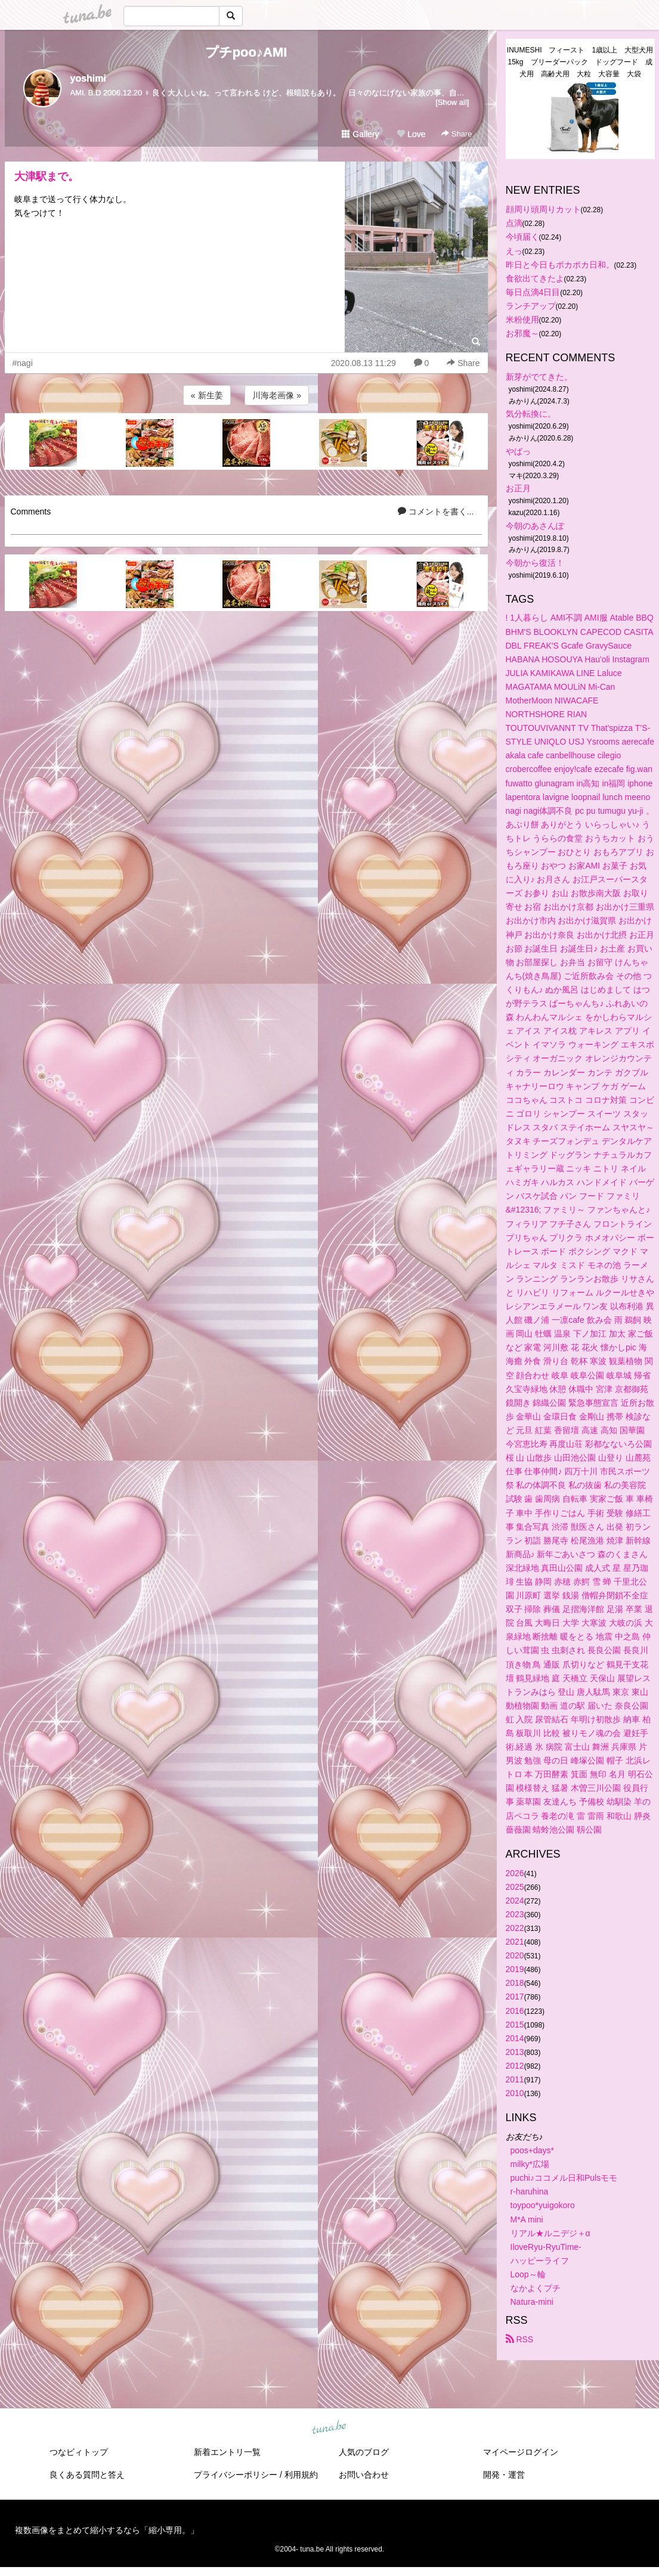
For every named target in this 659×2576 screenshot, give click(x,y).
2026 (515, 1873)
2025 (515, 1887)
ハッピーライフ (540, 2260)
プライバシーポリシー (235, 2474)
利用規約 (301, 2474)
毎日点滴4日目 (533, 292)
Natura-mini (532, 2302)
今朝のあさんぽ (535, 526)
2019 (515, 1969)
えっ (514, 251)
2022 (515, 1928)
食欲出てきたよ (535, 278)
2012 (515, 2065)
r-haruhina (530, 2191)
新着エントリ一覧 (227, 2452)
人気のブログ (364, 2452)
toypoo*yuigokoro (543, 2205)
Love (411, 134)
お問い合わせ (364, 2474)
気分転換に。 (531, 414)
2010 (515, 2093)
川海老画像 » (276, 395)
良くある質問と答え (87, 2474)
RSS (520, 2339)
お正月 (518, 488)
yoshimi (88, 78)
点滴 (514, 223)
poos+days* (533, 2150)
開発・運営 (504, 2474)
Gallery (360, 134)
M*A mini (527, 2219)
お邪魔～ (522, 333)
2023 (515, 1914)
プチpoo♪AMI (246, 52)
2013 (515, 2052)
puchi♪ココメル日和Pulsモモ (564, 2178)
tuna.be (329, 2428)
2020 (515, 1955)
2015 (515, 2024)
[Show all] (452, 102)
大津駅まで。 (46, 176)
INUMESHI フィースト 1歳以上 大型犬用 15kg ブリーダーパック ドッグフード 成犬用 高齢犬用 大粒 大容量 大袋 (581, 62)
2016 (515, 2011)
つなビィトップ (78, 2452)
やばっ (518, 451)
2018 (515, 1983)
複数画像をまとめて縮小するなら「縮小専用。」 (107, 2530)
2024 (515, 1900)
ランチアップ (531, 306)
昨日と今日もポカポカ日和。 (560, 264)
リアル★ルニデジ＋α (550, 2233)
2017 (515, 1996)
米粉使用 (522, 319)
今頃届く (522, 236)
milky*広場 (530, 2164)
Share (456, 133)
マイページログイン (520, 2452)
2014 (515, 2038)
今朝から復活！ (535, 563)
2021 (515, 1941)
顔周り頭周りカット (543, 209)
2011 (515, 2079)
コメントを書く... (436, 511)
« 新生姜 (207, 395)
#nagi (23, 363)
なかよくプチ (536, 2288)
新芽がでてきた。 (539, 377)
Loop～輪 (528, 2274)
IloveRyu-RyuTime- (546, 2247)
